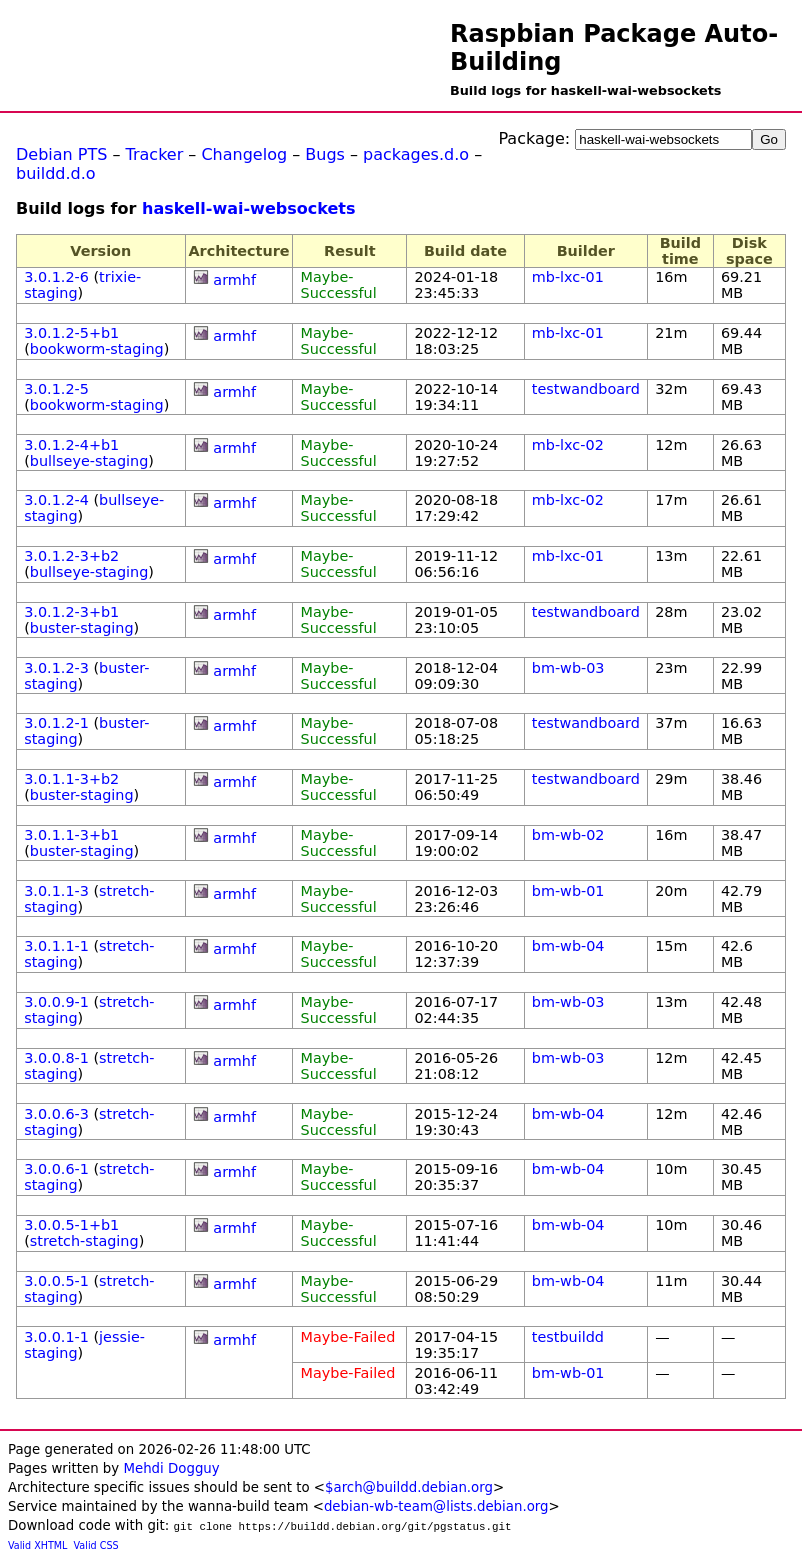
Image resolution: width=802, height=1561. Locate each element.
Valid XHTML (37, 1545)
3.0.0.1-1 (56, 1337)
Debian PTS (61, 154)
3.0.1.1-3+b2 (71, 779)
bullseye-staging (89, 461)
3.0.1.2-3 (56, 668)
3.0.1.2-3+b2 (71, 556)
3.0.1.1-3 (56, 891)
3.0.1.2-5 (56, 389)
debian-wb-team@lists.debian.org (436, 1506)
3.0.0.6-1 (56, 1169)
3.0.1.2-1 (56, 723)
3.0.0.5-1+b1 (71, 1225)
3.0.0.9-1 (56, 1002)
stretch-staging (84, 1241)
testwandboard (586, 389)
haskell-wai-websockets (248, 208)
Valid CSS (96, 1545)
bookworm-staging (97, 349)
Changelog (244, 154)
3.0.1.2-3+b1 (71, 612)
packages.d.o (416, 154)
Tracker (155, 154)
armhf (234, 280)
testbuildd (568, 1337)
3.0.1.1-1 (56, 946)
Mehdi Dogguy (171, 1468)
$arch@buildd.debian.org (409, 1487)
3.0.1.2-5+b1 (71, 333)
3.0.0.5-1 (56, 1281)
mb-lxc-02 (568, 445)
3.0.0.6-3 (56, 1114)
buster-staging (82, 628)
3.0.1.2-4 (56, 500)
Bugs (325, 154)
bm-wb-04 (568, 946)
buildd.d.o (56, 173)
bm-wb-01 (568, 891)
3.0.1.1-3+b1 (71, 835)
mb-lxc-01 (568, 277)
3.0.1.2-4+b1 (71, 445)
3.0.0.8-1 (56, 1058)
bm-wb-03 (568, 668)
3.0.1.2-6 (56, 277)
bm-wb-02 (568, 835)
